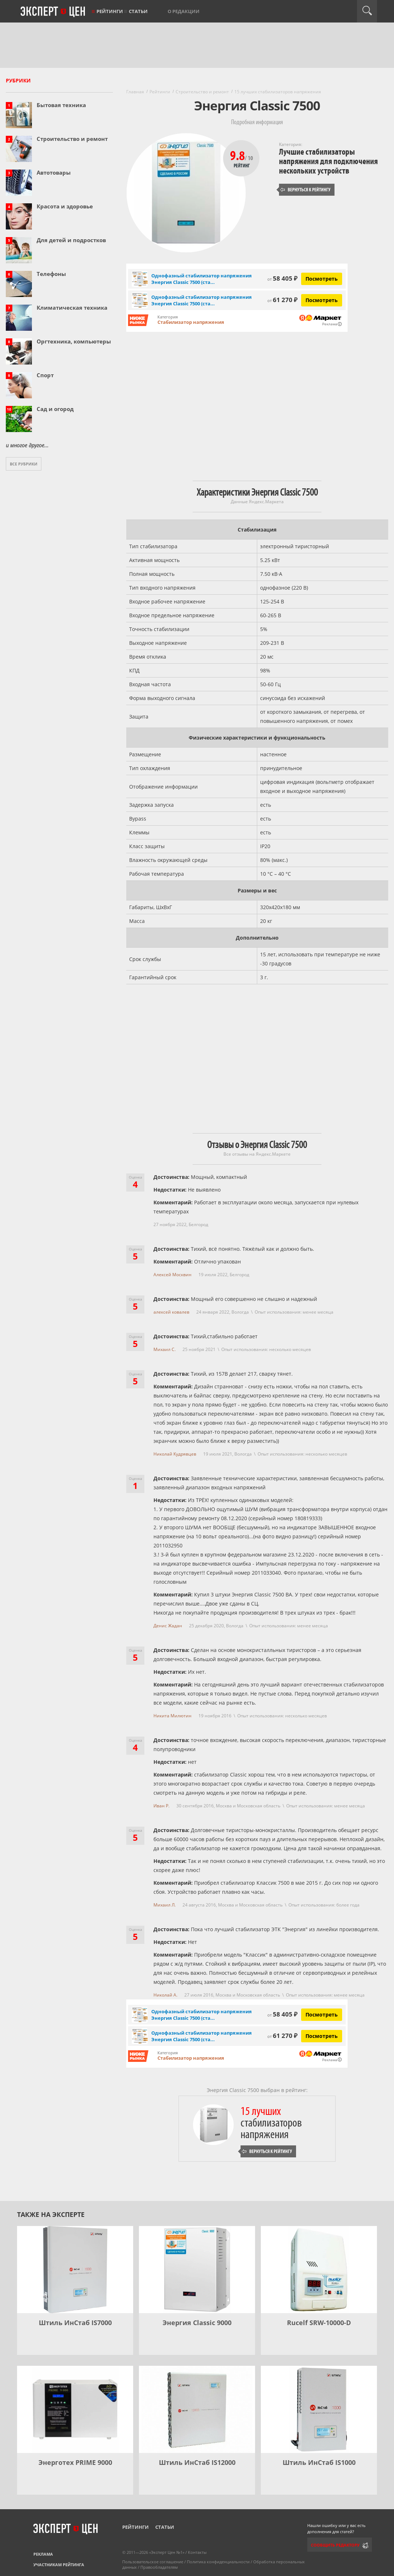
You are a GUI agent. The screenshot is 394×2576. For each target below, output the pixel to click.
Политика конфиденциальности (218, 2561)
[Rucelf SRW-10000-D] (319, 2269)
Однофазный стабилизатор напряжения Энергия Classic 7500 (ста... (201, 278)
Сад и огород (55, 408)
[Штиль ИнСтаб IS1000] (319, 2409)
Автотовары (54, 172)
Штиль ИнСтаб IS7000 (75, 2322)
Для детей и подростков (71, 240)
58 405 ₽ (282, 278)
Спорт (45, 375)
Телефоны (51, 273)
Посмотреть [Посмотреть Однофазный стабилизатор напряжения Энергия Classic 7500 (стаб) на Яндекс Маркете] (321, 278)
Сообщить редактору (335, 2545)
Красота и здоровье (65, 206)
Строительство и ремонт (72, 138)
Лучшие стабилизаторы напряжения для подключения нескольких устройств (328, 161)
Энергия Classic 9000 (197, 2322)
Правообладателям (159, 2567)
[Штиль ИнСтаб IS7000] (75, 2269)
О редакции (184, 11)
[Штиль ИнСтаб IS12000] (197, 2409)
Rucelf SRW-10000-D (319, 2322)
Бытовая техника (61, 105)
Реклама (43, 2554)
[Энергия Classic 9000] (197, 2269)
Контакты (197, 2552)
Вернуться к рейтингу (305, 190)
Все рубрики (23, 464)
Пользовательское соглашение (152, 2561)
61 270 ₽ (282, 300)
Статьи (138, 11)
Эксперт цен (53, 12)
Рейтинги (110, 11)
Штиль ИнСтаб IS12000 (197, 2462)
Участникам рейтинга (58, 2564)
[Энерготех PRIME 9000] (75, 2409)
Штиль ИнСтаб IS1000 (319, 2462)
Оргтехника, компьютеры (74, 341)
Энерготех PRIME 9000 (75, 2462)
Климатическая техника (72, 307)
